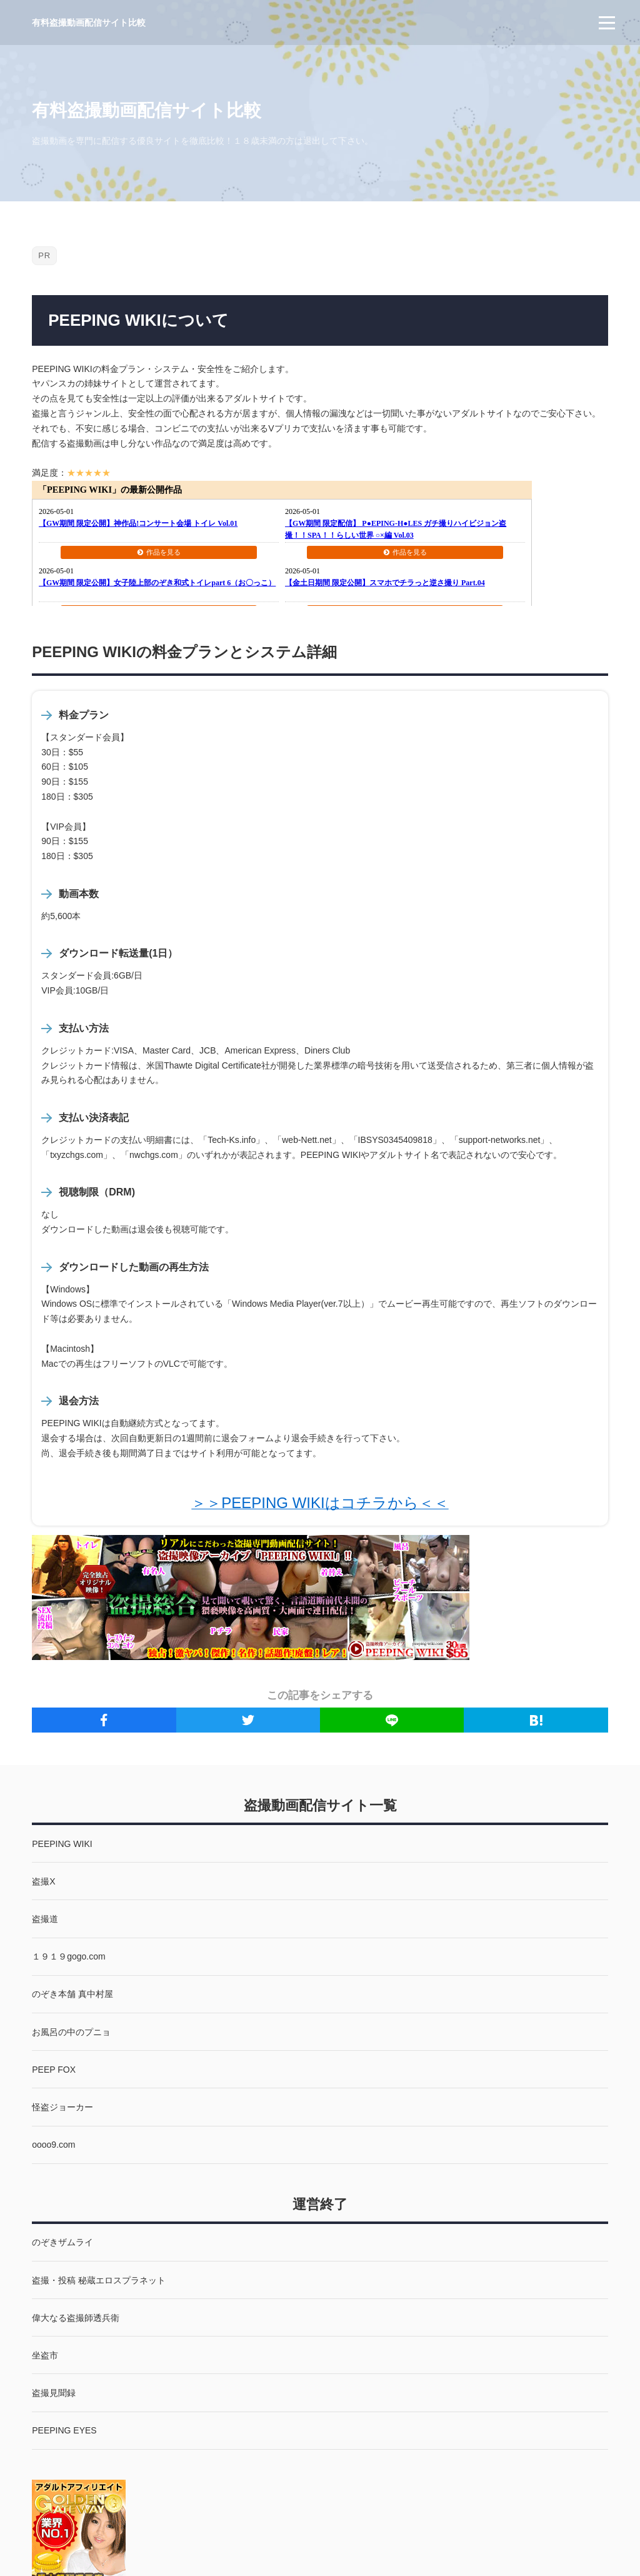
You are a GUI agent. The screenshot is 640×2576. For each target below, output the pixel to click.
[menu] (607, 22)
